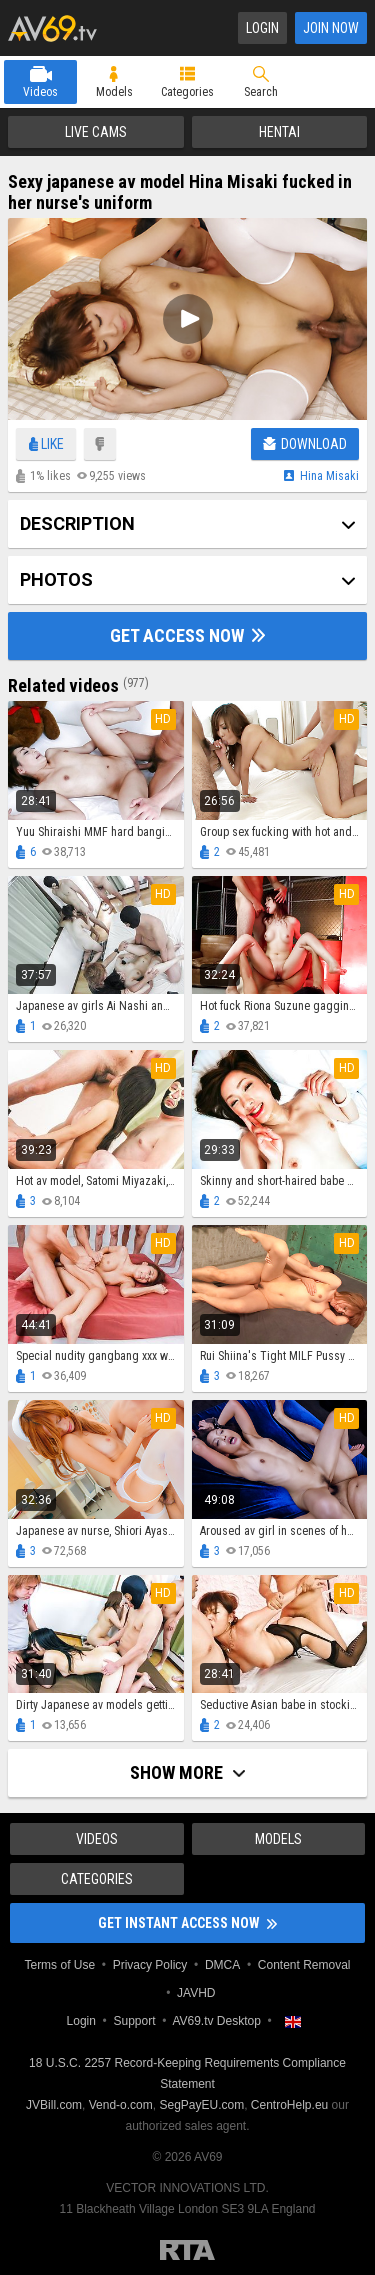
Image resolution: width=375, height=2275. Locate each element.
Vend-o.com (121, 2105)
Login (262, 28)
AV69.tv (52, 28)
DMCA (222, 1965)
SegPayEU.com (201, 2105)
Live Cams (96, 132)
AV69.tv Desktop (216, 2021)
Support (134, 2021)
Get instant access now (187, 1923)
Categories (187, 92)
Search (261, 92)
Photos (56, 579)
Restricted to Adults (187, 2250)
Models (114, 92)
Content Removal (304, 1965)
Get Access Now (187, 635)
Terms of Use (59, 1965)
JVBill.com (54, 2105)
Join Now (331, 28)
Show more (187, 1772)
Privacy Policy (150, 1965)
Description (77, 523)
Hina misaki (329, 476)
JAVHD (196, 1993)
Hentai (279, 132)
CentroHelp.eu (289, 2105)
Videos (40, 92)
